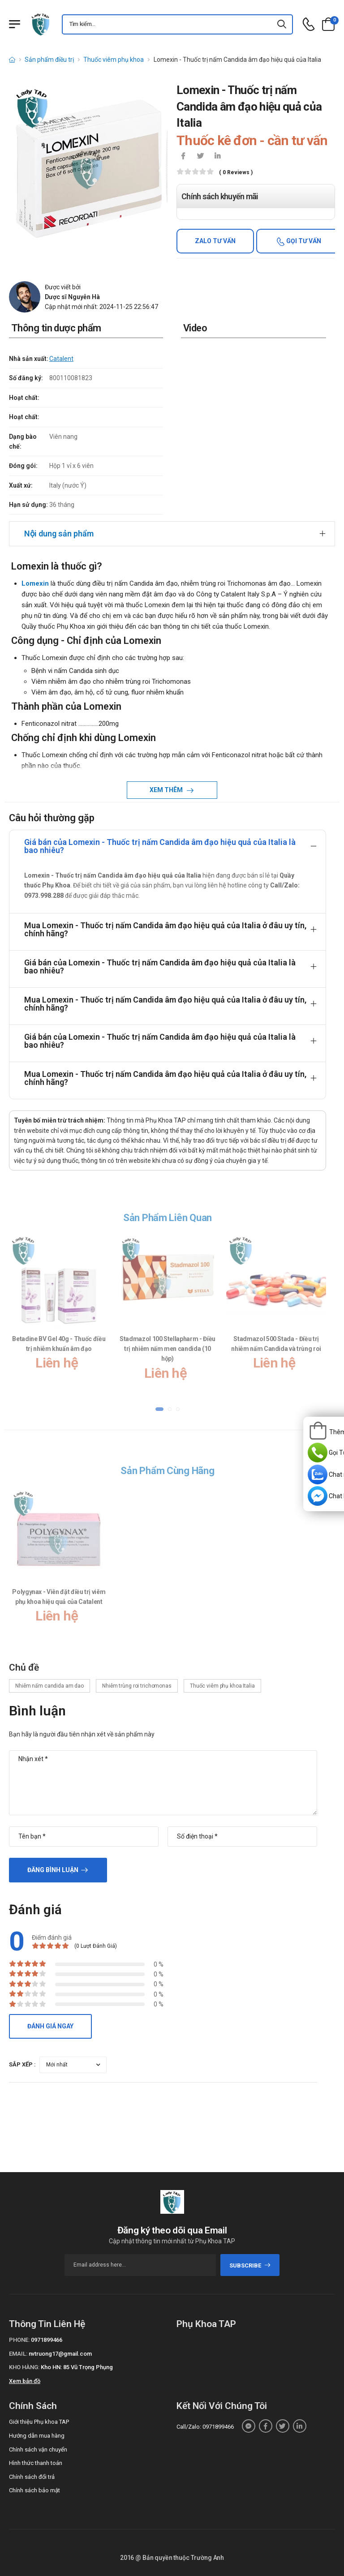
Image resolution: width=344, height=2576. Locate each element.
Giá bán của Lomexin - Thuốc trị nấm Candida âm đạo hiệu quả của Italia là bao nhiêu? (160, 846)
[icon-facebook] (183, 156)
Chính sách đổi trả (32, 2476)
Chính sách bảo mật (34, 2490)
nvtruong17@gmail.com (60, 2353)
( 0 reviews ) (236, 173)
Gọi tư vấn (303, 240)
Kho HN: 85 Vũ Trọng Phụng (77, 2367)
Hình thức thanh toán (35, 2463)
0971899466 (46, 2339)
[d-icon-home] (12, 59)
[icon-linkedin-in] (217, 156)
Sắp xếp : (22, 2064)
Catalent (61, 358)
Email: (18, 2353)
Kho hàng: (24, 2367)
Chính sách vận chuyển (38, 2449)
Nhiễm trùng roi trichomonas (137, 1686)
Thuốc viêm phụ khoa (113, 59)
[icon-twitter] (200, 156)
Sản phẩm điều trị (49, 59)
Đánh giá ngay (50, 2026)
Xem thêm (167, 789)
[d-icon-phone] (308, 24)
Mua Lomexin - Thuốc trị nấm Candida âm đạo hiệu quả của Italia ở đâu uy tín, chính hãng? (165, 929)
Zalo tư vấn (215, 240)
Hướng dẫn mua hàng (36, 2435)
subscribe (250, 2265)
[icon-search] (282, 24)
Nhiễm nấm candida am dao (49, 1686)
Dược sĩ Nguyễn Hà (72, 296)
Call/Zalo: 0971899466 (205, 2426)
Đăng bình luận (52, 1869)
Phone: (19, 2339)
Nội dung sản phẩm (59, 533)
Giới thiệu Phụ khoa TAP (39, 2421)
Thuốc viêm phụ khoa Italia (222, 1686)
